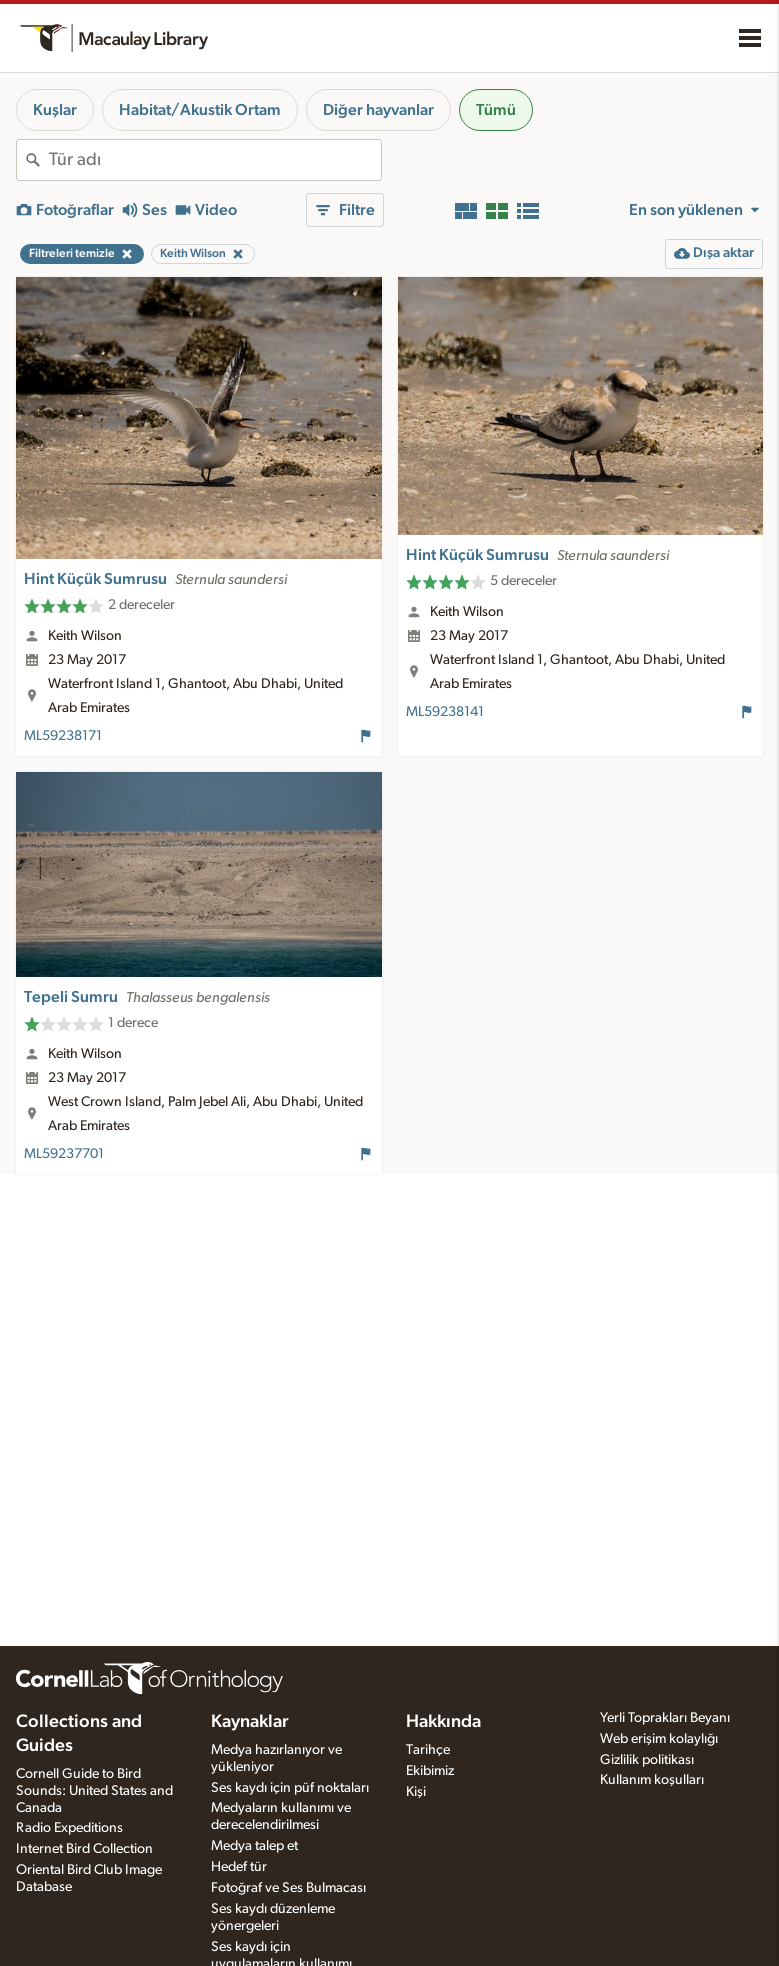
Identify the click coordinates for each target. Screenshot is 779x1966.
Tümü (496, 110)
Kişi (416, 1792)
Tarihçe (428, 1750)
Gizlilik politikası (647, 1760)
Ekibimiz (430, 1771)
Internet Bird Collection (84, 1849)
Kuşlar (55, 110)
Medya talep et (254, 1846)
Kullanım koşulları (652, 1780)
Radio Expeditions (69, 1828)
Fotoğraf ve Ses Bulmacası (288, 1888)
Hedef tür (239, 1867)
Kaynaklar (250, 1722)
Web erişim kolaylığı (659, 1739)
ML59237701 (64, 1154)
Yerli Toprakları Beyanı (665, 1718)
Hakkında (443, 1722)
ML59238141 (445, 712)
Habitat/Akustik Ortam (200, 110)
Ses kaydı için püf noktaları (290, 1788)
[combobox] (215, 160)
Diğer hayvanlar (378, 110)
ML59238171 (63, 736)
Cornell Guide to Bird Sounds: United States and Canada (94, 1791)
